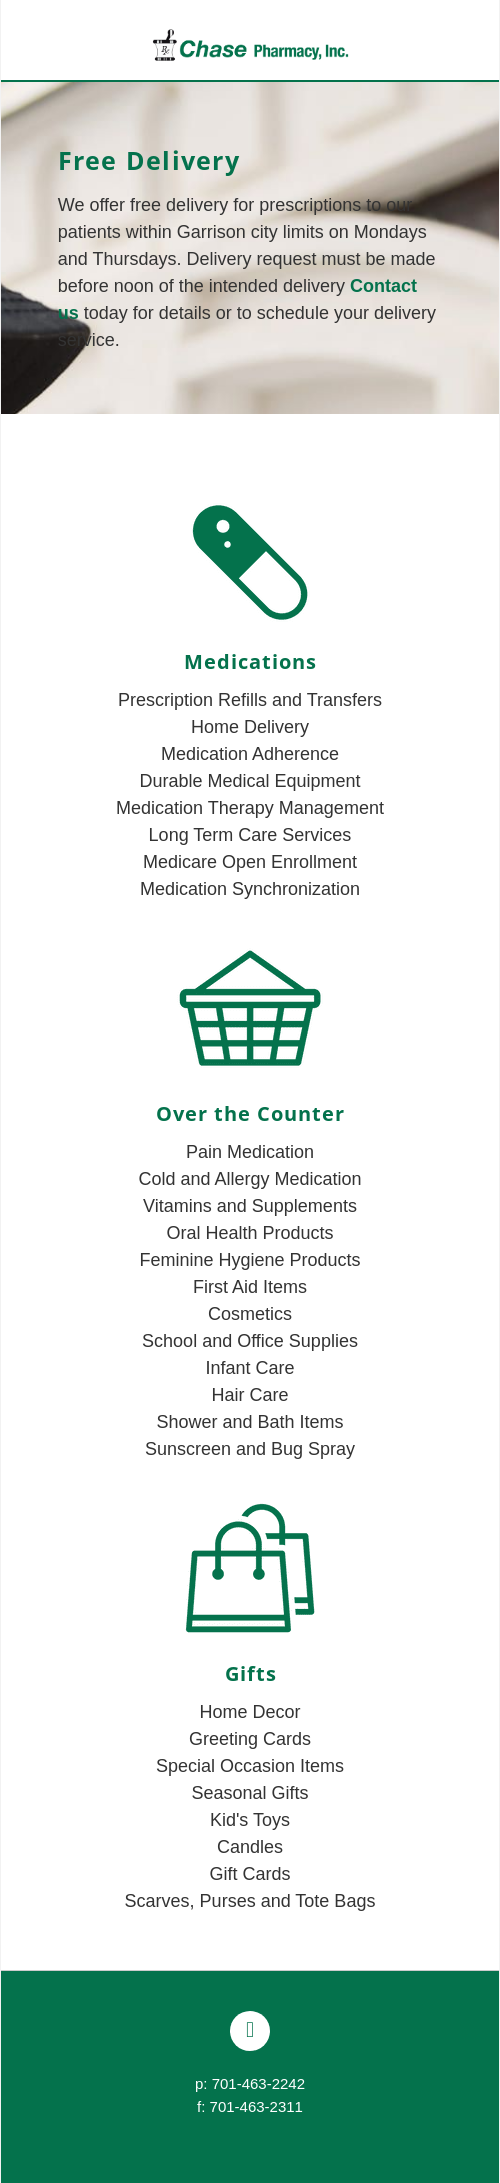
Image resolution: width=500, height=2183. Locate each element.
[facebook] (250, 2031)
